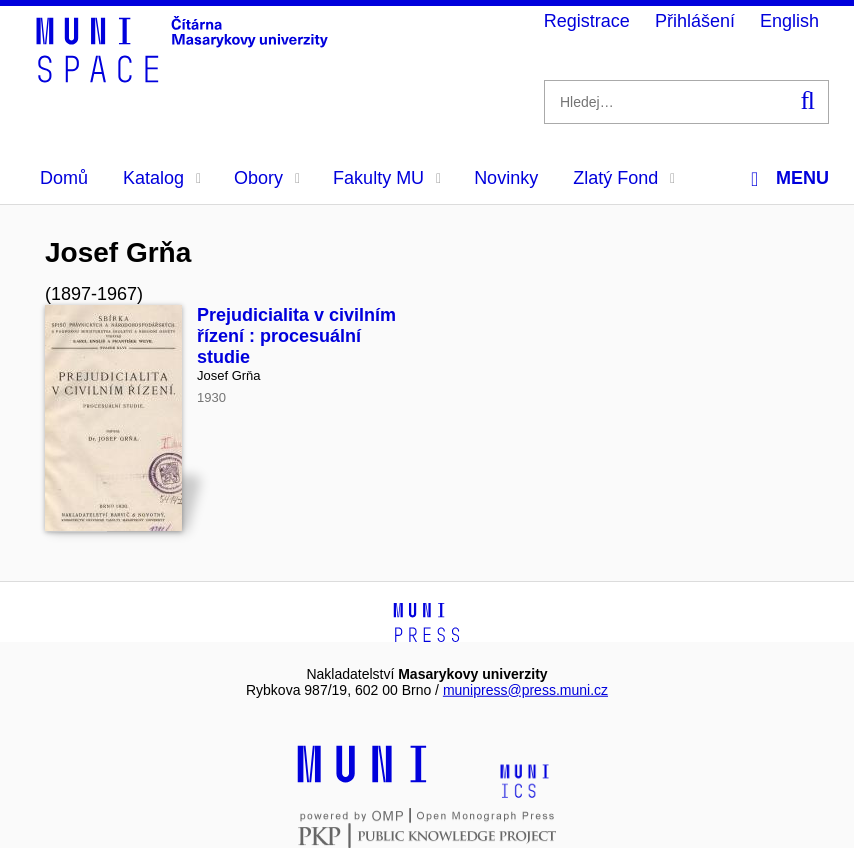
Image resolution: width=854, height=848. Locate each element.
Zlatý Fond (624, 178)
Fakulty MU (387, 178)
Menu (790, 178)
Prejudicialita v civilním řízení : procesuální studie (296, 336)
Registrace (587, 21)
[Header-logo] (185, 76)
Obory (267, 178)
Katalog (162, 178)
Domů (64, 178)
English (789, 21)
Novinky (506, 178)
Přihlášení (695, 21)
